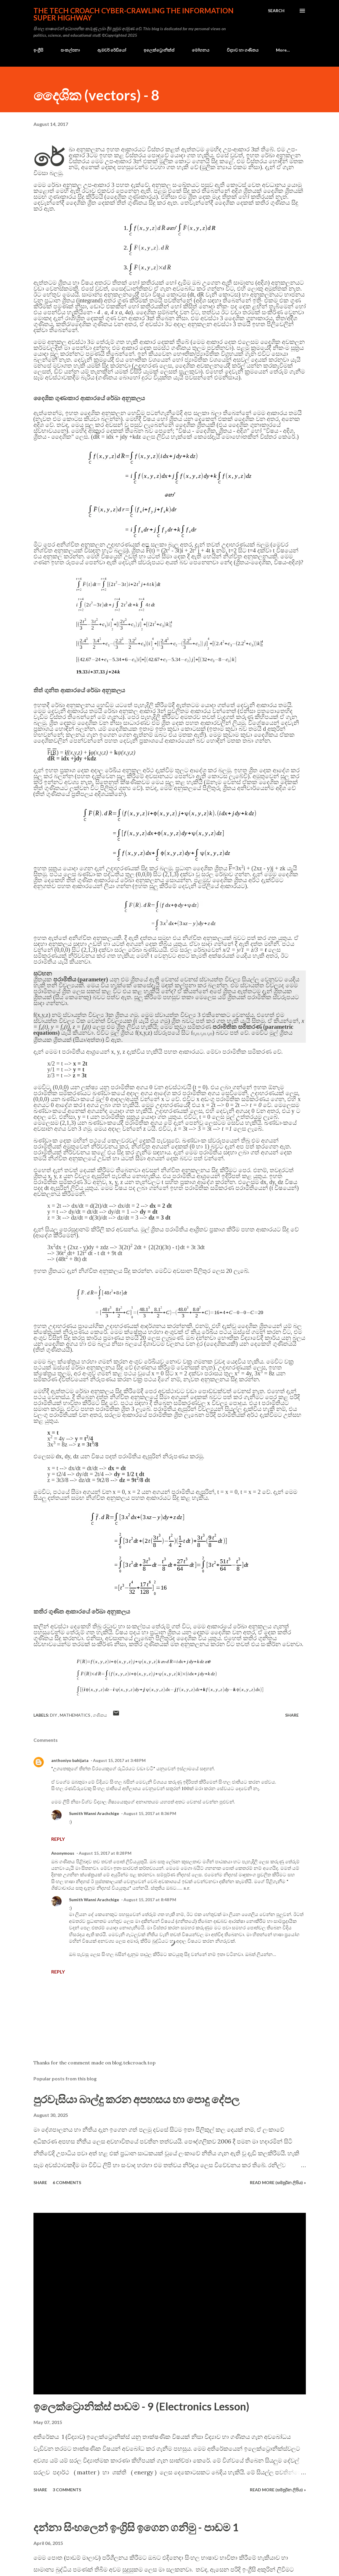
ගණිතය (100, 1715)
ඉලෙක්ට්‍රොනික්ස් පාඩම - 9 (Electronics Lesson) (141, 2406)
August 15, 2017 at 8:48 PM (149, 1899)
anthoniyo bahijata (70, 1760)
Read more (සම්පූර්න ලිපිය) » (278, 2182)
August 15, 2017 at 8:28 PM (105, 1853)
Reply (58, 1839)
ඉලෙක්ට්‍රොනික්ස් (159, 49)
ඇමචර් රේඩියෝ (111, 49)
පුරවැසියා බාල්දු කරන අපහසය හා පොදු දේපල (136, 2099)
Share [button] (292, 1715)
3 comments (67, 2489)
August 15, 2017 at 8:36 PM (149, 1813)
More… (283, 49)
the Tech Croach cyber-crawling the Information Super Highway (133, 14)
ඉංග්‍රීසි (38, 49)
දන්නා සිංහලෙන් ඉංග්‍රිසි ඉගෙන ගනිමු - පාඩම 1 (136, 2527)
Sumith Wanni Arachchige (94, 1813)
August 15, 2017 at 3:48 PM (119, 1760)
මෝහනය (200, 49)
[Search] (276, 10)
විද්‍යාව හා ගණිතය (242, 49)
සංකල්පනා (70, 49)
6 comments (67, 2182)
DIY (54, 1715)
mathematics (75, 1715)
